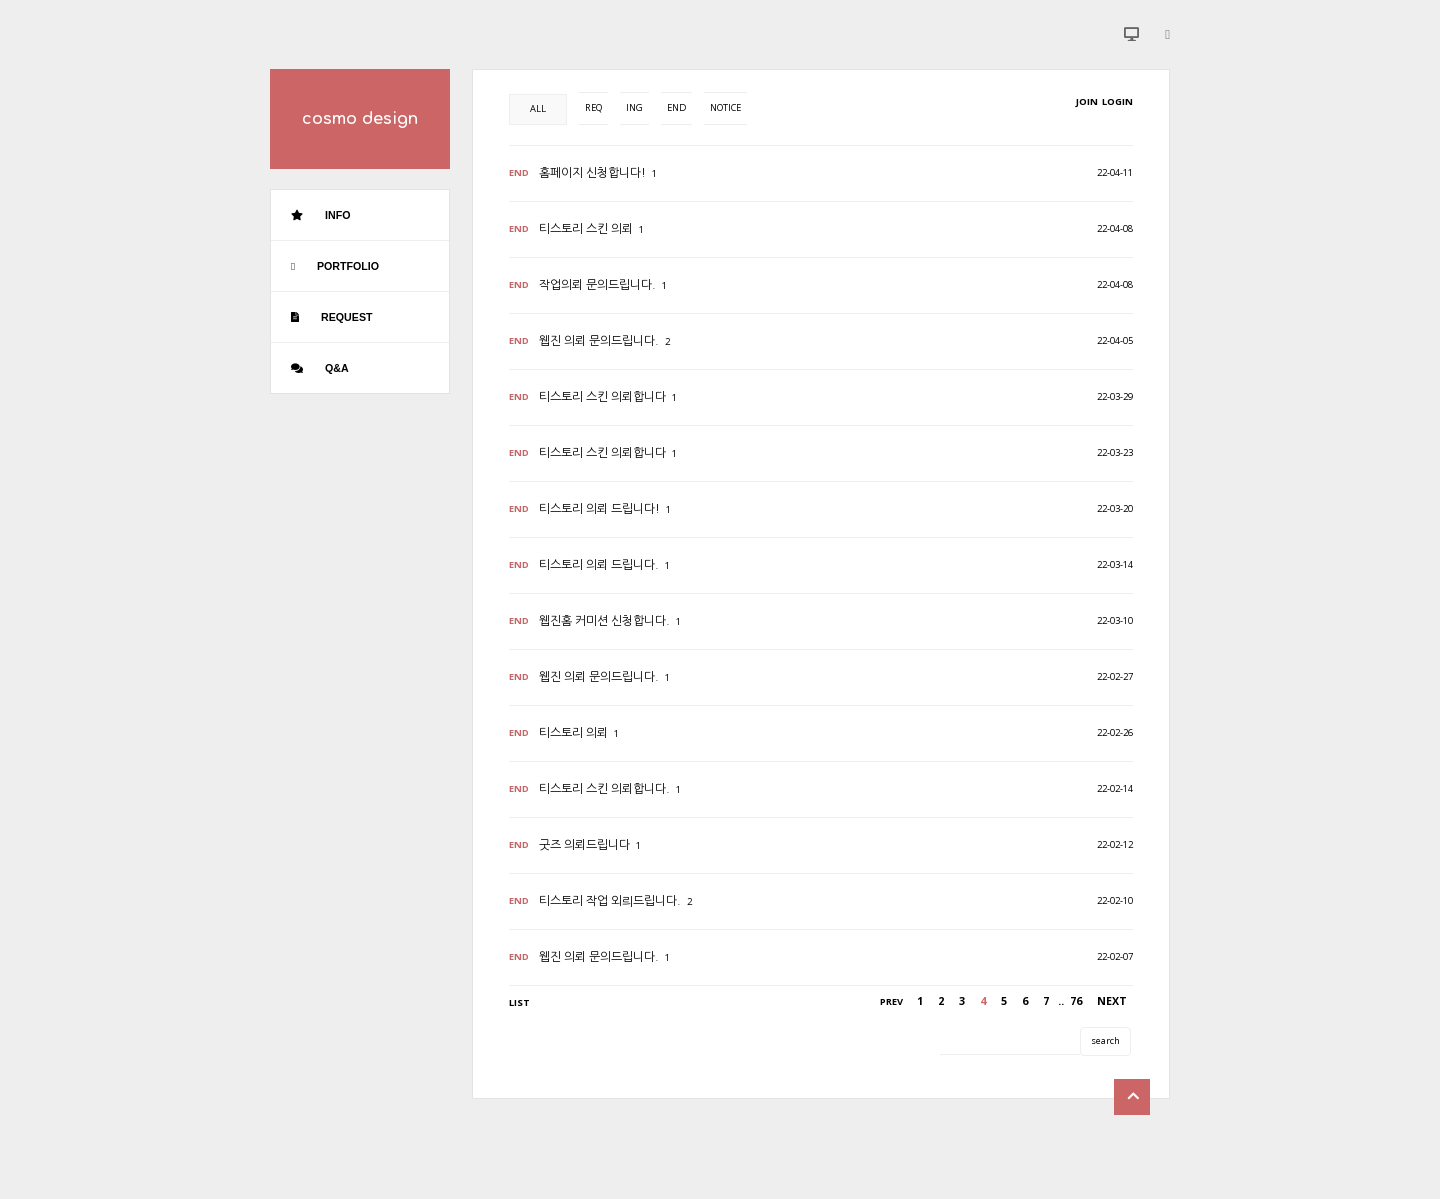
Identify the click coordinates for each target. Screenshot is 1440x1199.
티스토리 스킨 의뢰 (586, 229)
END (676, 107)
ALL (538, 108)
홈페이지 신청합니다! (592, 173)
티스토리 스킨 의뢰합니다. (604, 789)
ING (634, 107)
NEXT (1112, 1001)
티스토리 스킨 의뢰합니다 (602, 397)
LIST (519, 1002)
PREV (891, 1001)
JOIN (1087, 101)
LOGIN (1116, 101)
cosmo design (360, 119)
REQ (593, 107)
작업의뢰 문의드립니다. (597, 285)
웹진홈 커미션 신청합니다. (604, 621)
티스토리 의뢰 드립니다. (599, 565)
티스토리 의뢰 (573, 733)
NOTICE (725, 107)
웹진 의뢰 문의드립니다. (599, 341)
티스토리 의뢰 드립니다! (599, 509)
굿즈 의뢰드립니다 (584, 845)
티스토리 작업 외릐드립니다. (610, 901)
